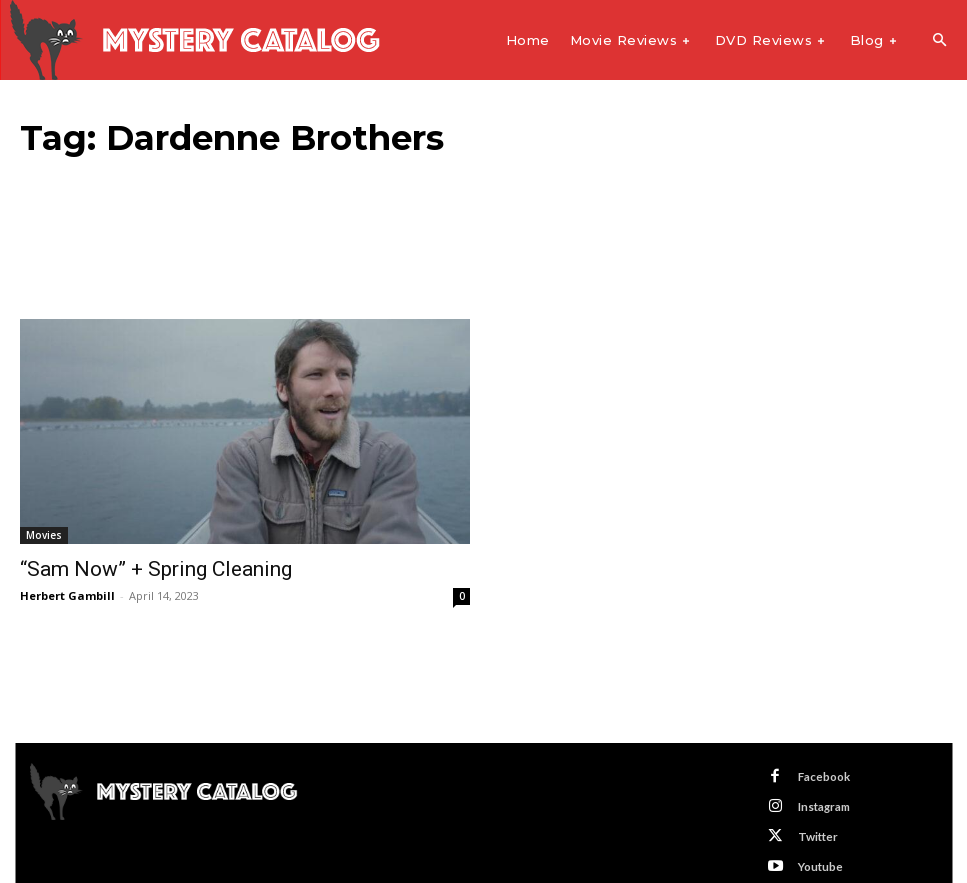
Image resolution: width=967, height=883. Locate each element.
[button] (939, 41)
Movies (44, 535)
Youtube (814, 850)
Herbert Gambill (67, 592)
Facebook (817, 771)
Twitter (811, 823)
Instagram (818, 797)
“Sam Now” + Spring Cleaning (129, 568)
